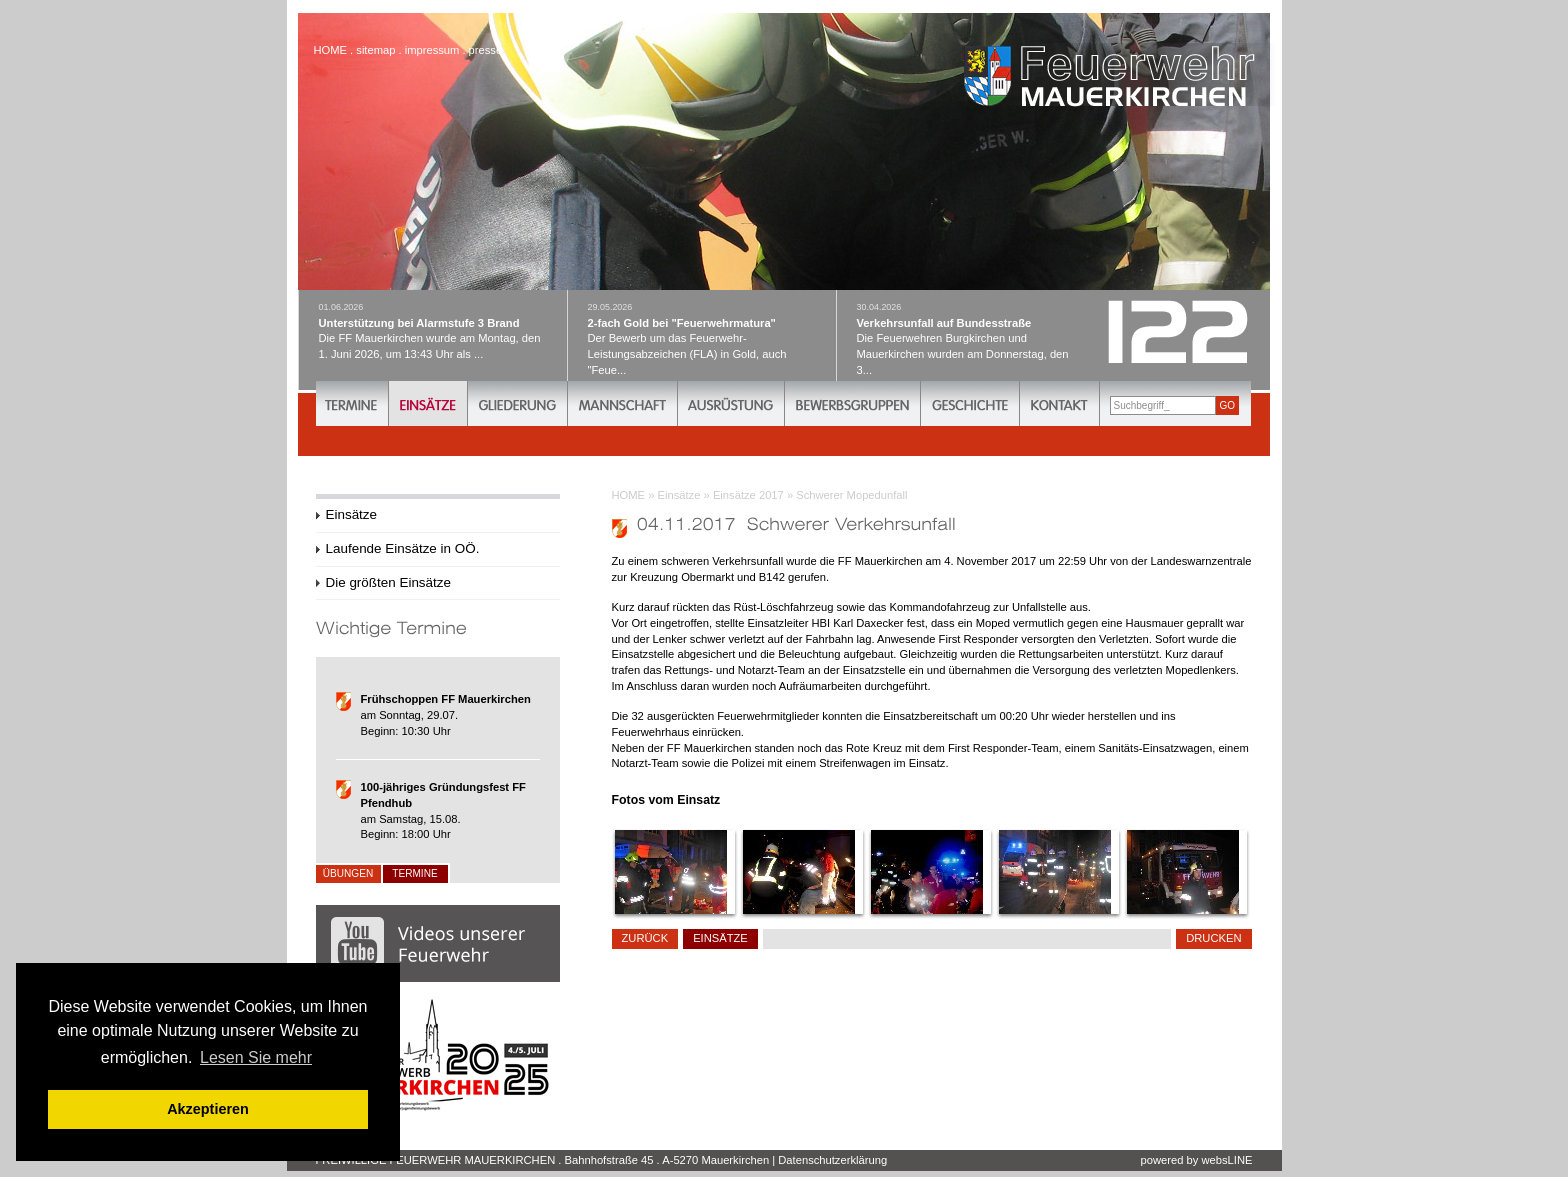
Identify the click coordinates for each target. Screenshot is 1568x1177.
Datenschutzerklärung (832, 1160)
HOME (629, 495)
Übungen (348, 873)
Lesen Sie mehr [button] (256, 1057)
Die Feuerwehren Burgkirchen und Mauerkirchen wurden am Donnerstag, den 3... (971, 338)
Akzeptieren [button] (208, 1109)
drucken (1213, 938)
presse (486, 50)
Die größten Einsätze (388, 582)
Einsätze (679, 495)
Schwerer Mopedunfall (851, 495)
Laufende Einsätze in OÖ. (403, 548)
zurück (645, 938)
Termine (414, 873)
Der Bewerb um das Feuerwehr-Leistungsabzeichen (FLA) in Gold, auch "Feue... (702, 338)
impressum (432, 50)
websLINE (1227, 1160)
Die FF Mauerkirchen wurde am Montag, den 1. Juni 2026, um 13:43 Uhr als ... (433, 330)
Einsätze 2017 (748, 495)
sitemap (375, 50)
